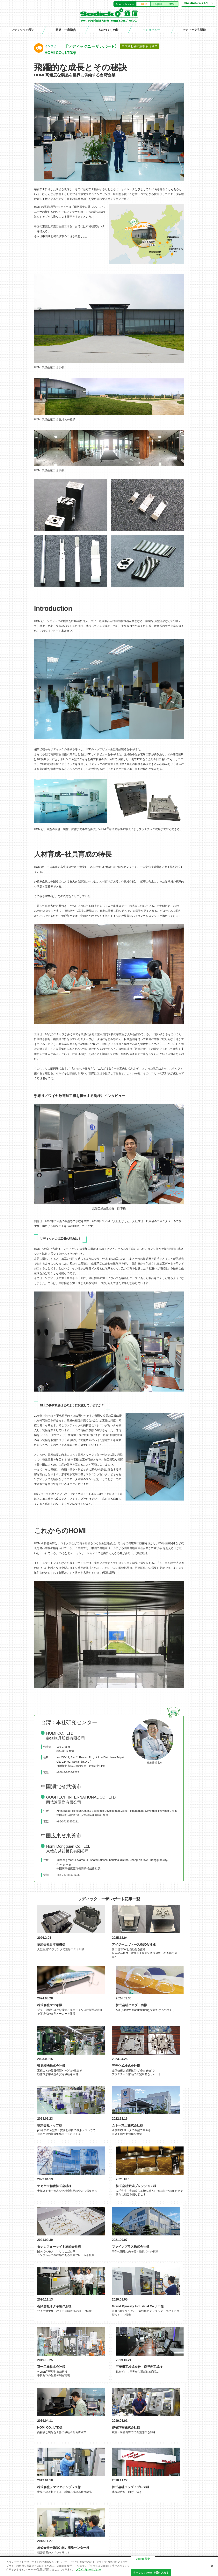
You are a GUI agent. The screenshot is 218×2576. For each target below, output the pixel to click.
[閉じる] (211, 2566)
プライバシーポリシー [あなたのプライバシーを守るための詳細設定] (88, 2569)
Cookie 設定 (143, 2559)
